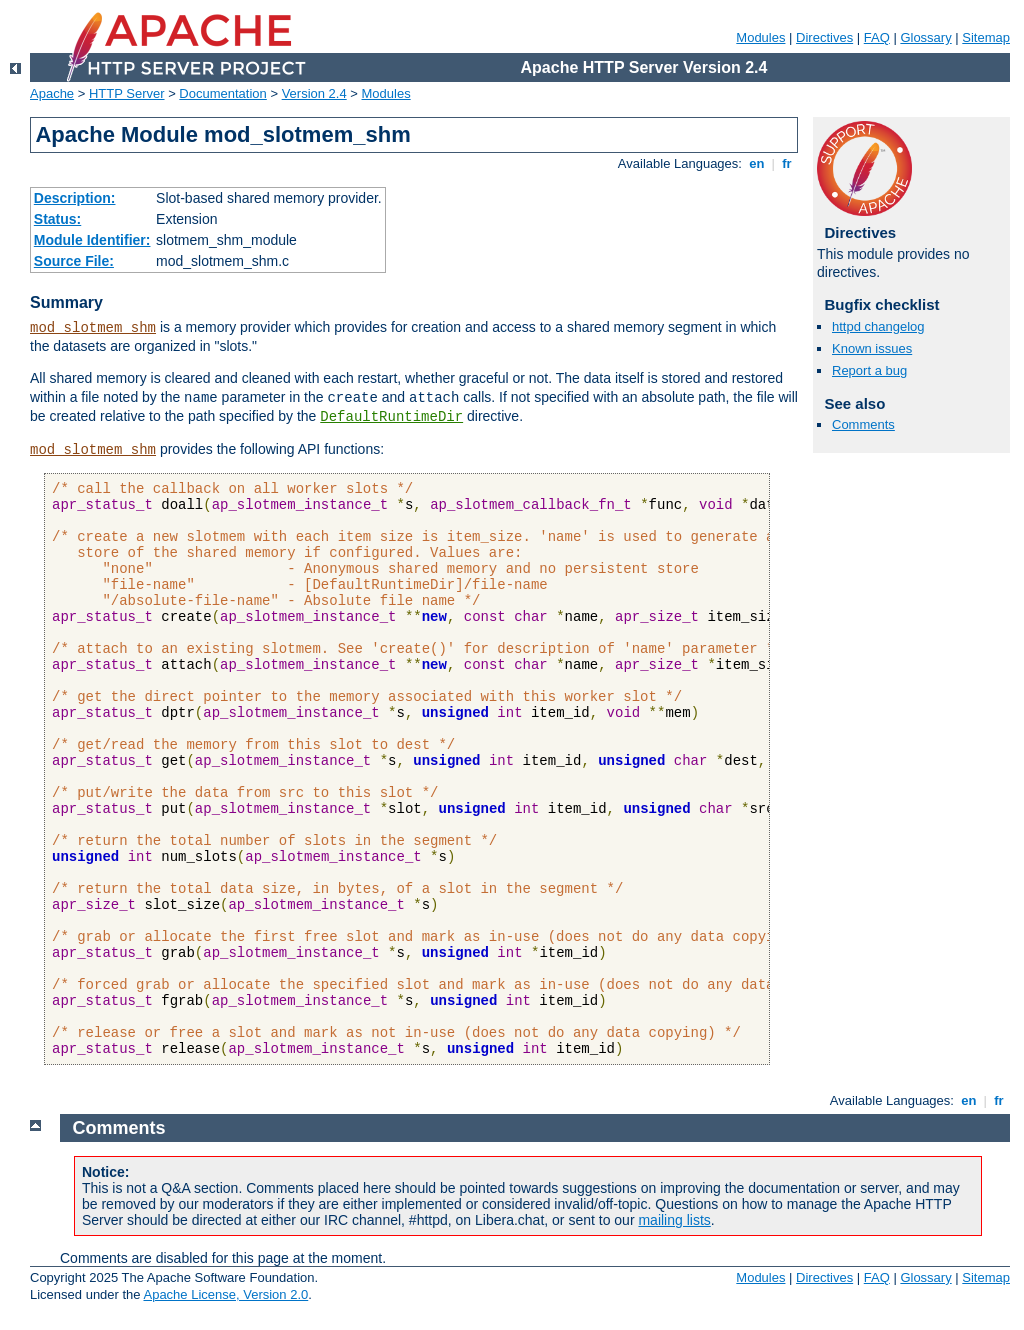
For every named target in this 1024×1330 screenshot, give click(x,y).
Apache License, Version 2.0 (225, 1294)
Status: (57, 219)
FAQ (877, 37)
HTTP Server (127, 93)
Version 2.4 (314, 93)
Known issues (872, 348)
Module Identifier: (92, 240)
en (757, 163)
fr (787, 163)
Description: (75, 198)
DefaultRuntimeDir (391, 417)
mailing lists (674, 1220)
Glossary (925, 37)
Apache (52, 93)
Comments (863, 424)
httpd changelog (878, 326)
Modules (760, 37)
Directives (824, 37)
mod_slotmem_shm (93, 328)
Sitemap (986, 37)
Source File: (74, 261)
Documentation (222, 93)
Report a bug (869, 370)
